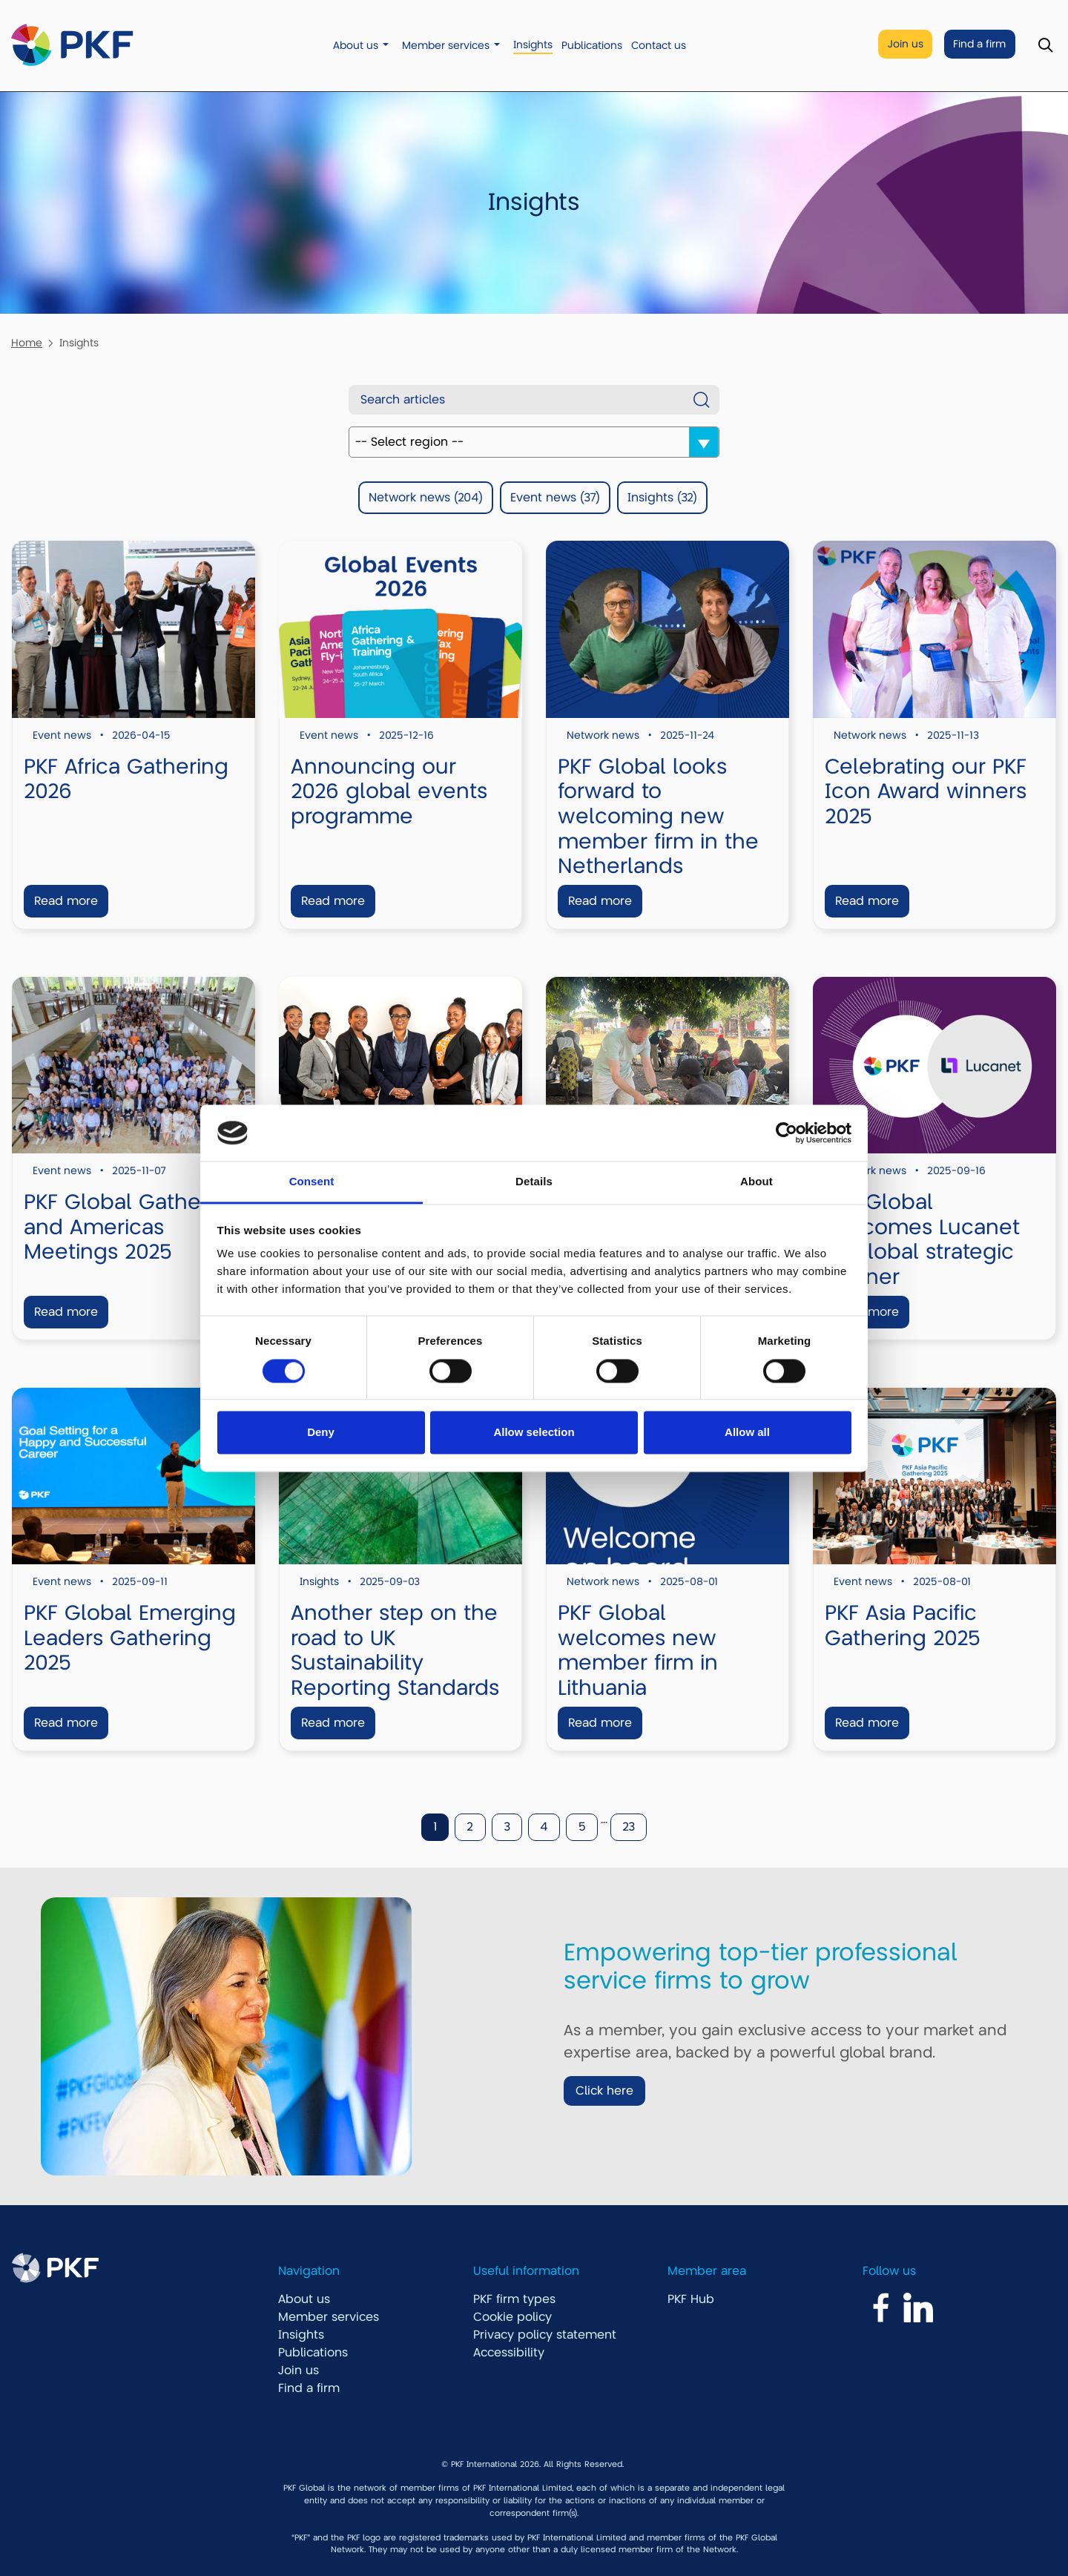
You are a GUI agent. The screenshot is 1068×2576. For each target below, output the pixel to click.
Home (26, 342)
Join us (905, 44)
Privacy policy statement (544, 2335)
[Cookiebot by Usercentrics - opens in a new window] (786, 1132)
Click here (604, 2090)
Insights (533, 45)
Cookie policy (512, 2317)
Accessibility (508, 2352)
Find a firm (979, 44)
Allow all (747, 1432)
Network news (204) (426, 497)
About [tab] (756, 1182)
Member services (446, 45)
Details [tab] (534, 1182)
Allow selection (533, 1432)
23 (628, 1826)
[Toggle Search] (1045, 45)
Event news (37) (555, 497)
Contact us (658, 45)
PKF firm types (514, 2299)
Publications (591, 45)
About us (355, 45)
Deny (320, 1432)
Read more (66, 901)
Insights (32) (662, 497)
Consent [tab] (311, 1182)
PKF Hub (691, 2299)
